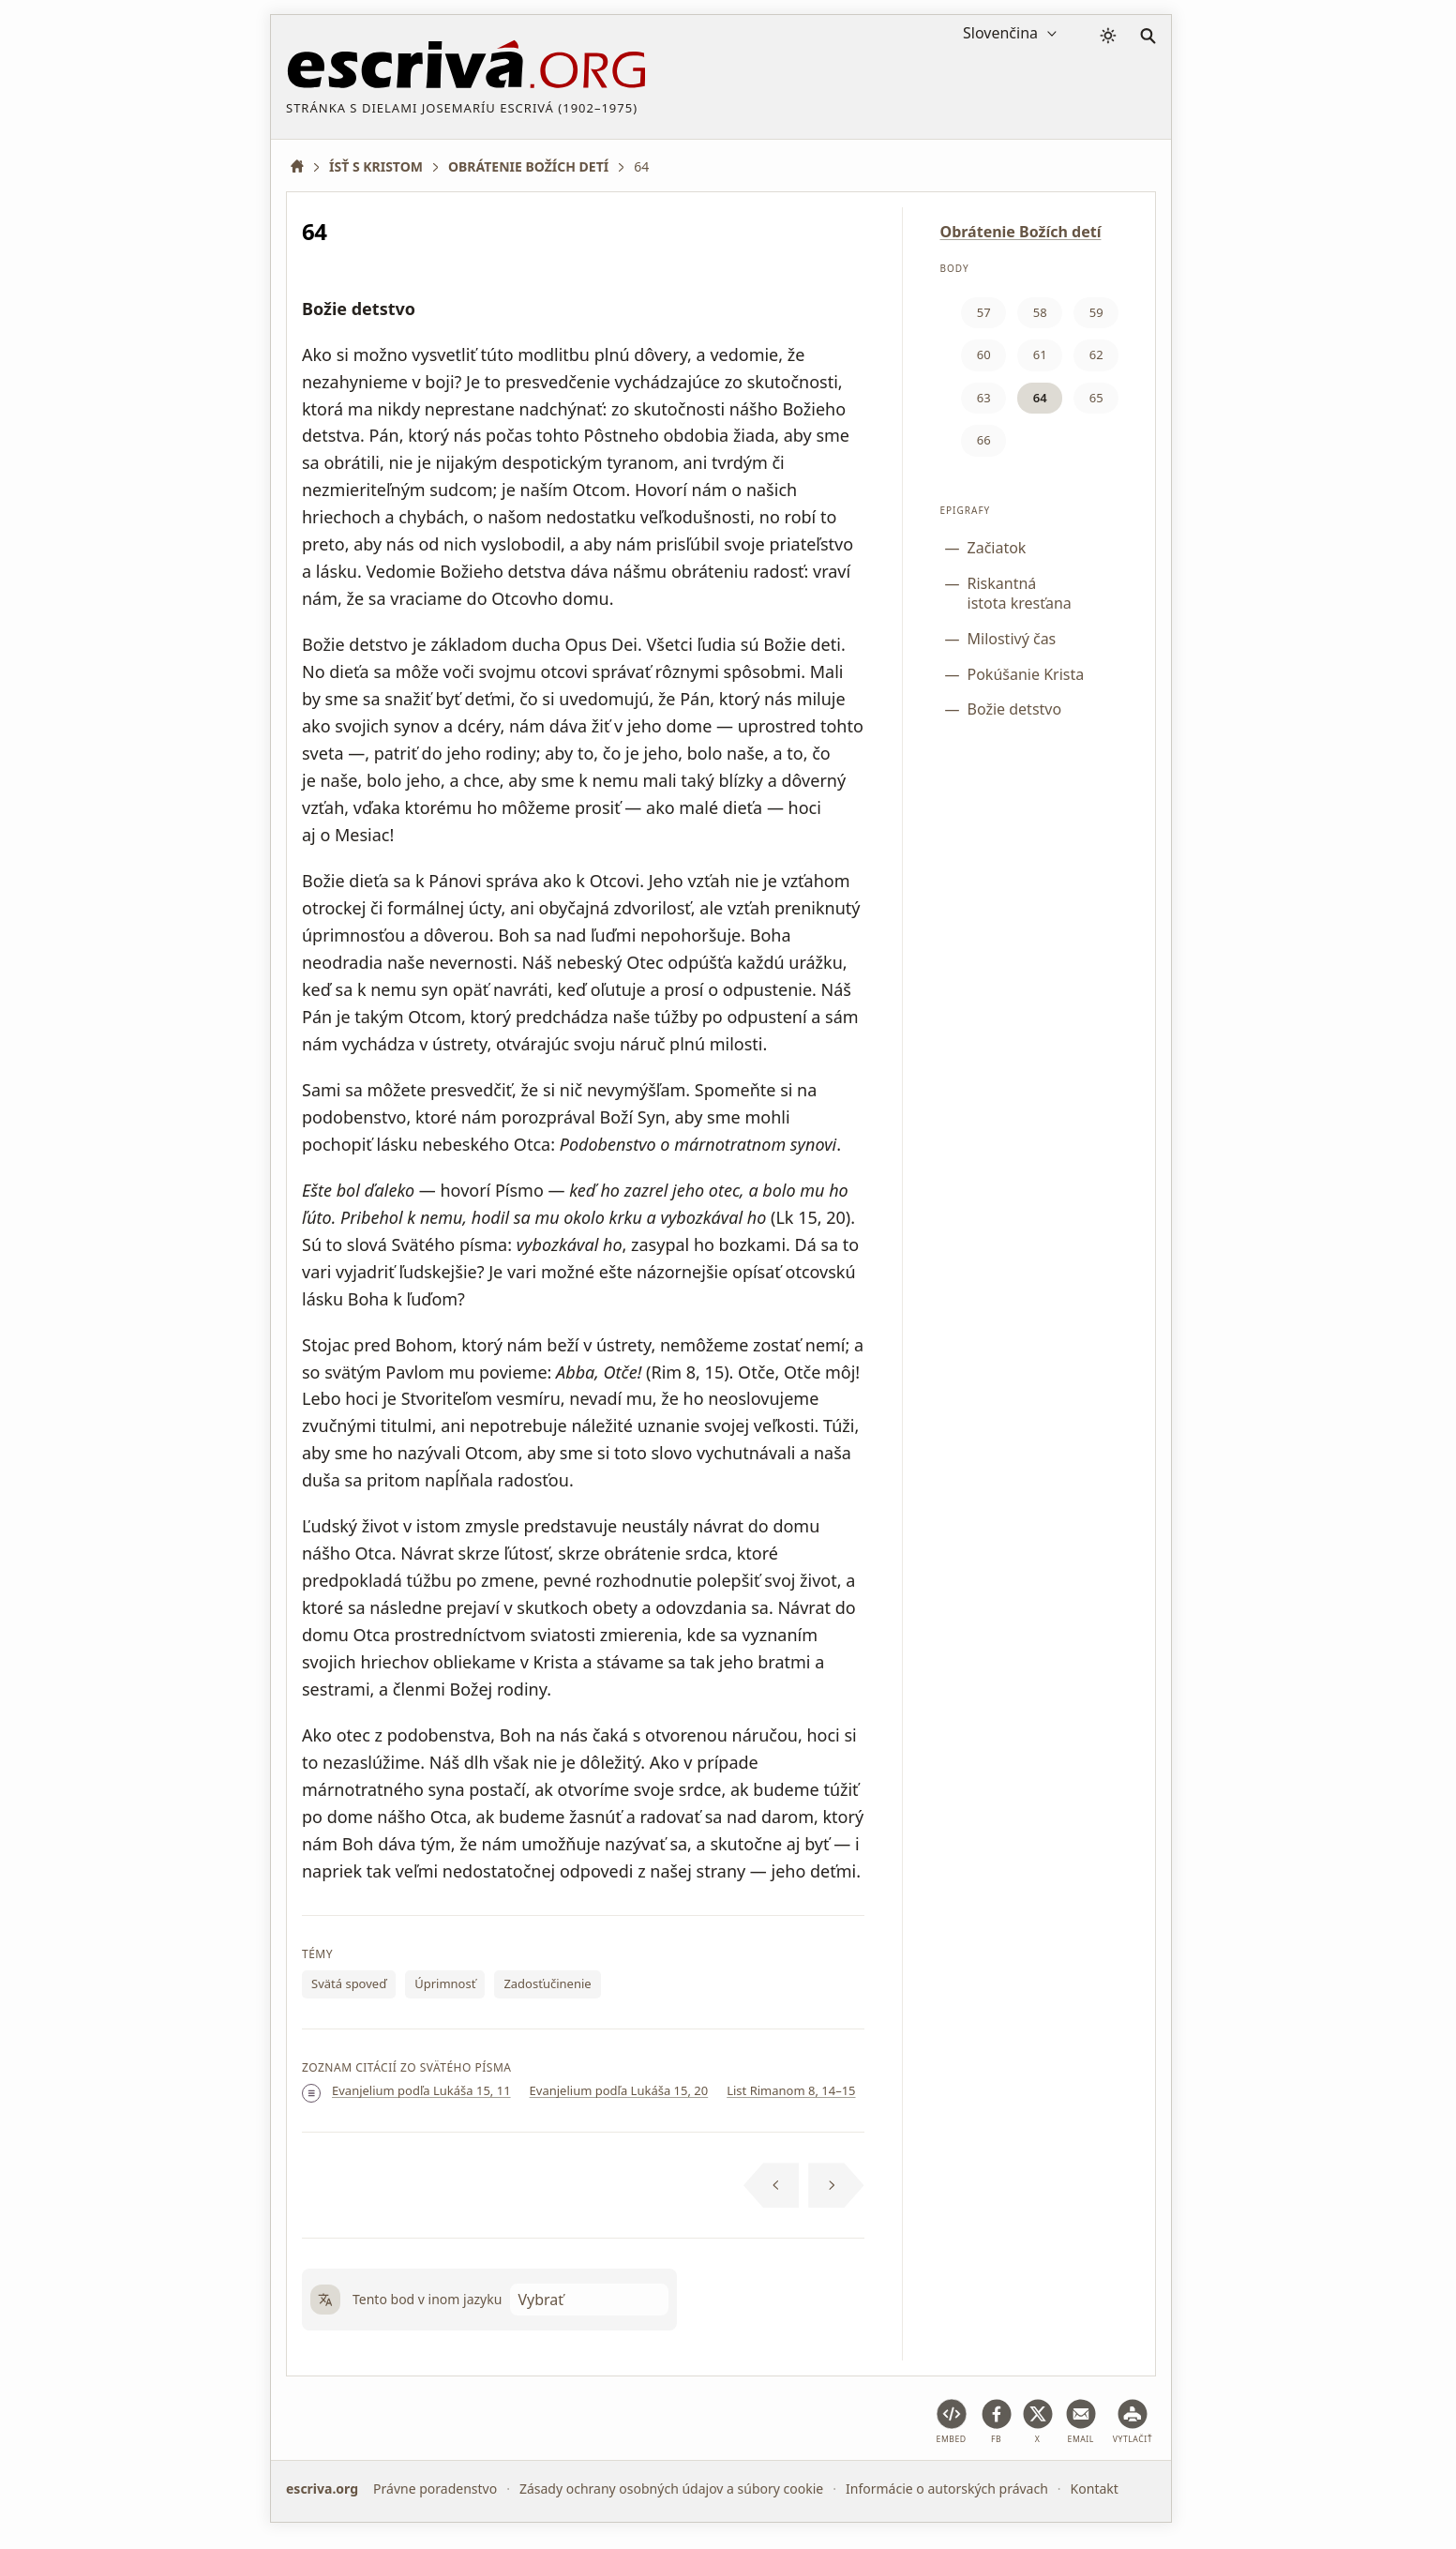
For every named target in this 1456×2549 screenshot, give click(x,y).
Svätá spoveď (348, 1983)
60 (984, 354)
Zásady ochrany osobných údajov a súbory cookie (671, 2488)
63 (984, 397)
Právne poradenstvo (435, 2488)
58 (1040, 312)
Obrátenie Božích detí (1021, 231)
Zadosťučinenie (547, 1983)
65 (1096, 397)
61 (1040, 354)
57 (984, 312)
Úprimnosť (444, 1983)
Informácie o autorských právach (947, 2488)
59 (1096, 312)
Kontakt (1094, 2488)
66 (984, 439)
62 (1096, 354)
